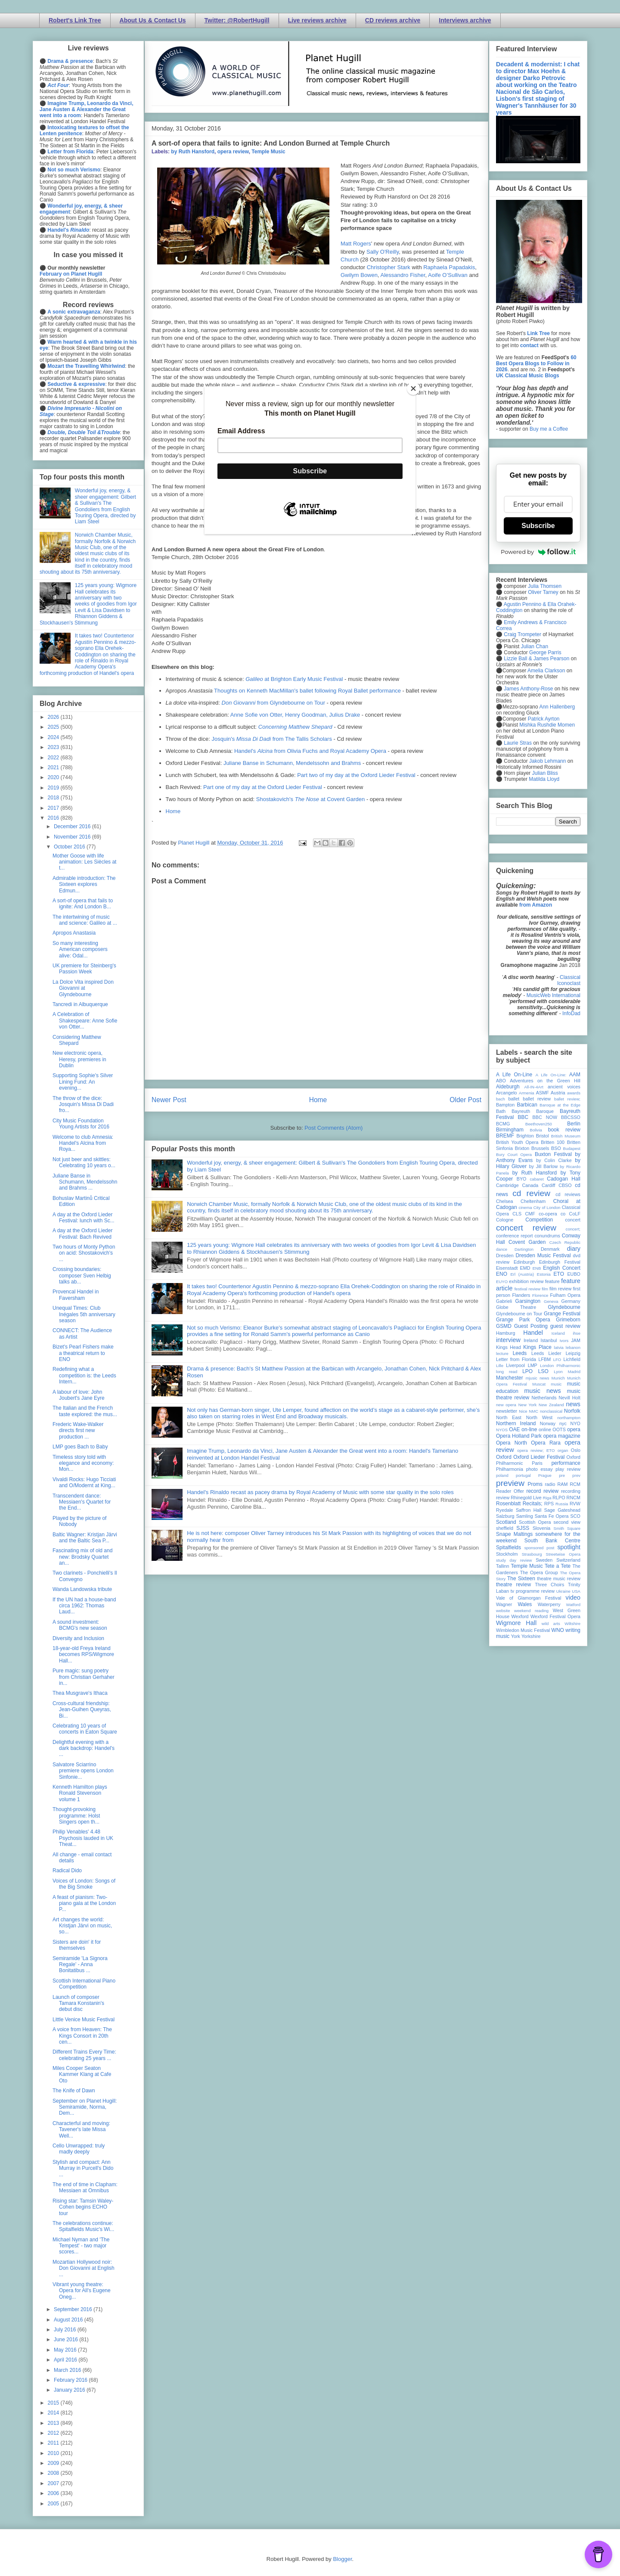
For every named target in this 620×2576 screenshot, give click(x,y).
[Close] (413, 388)
